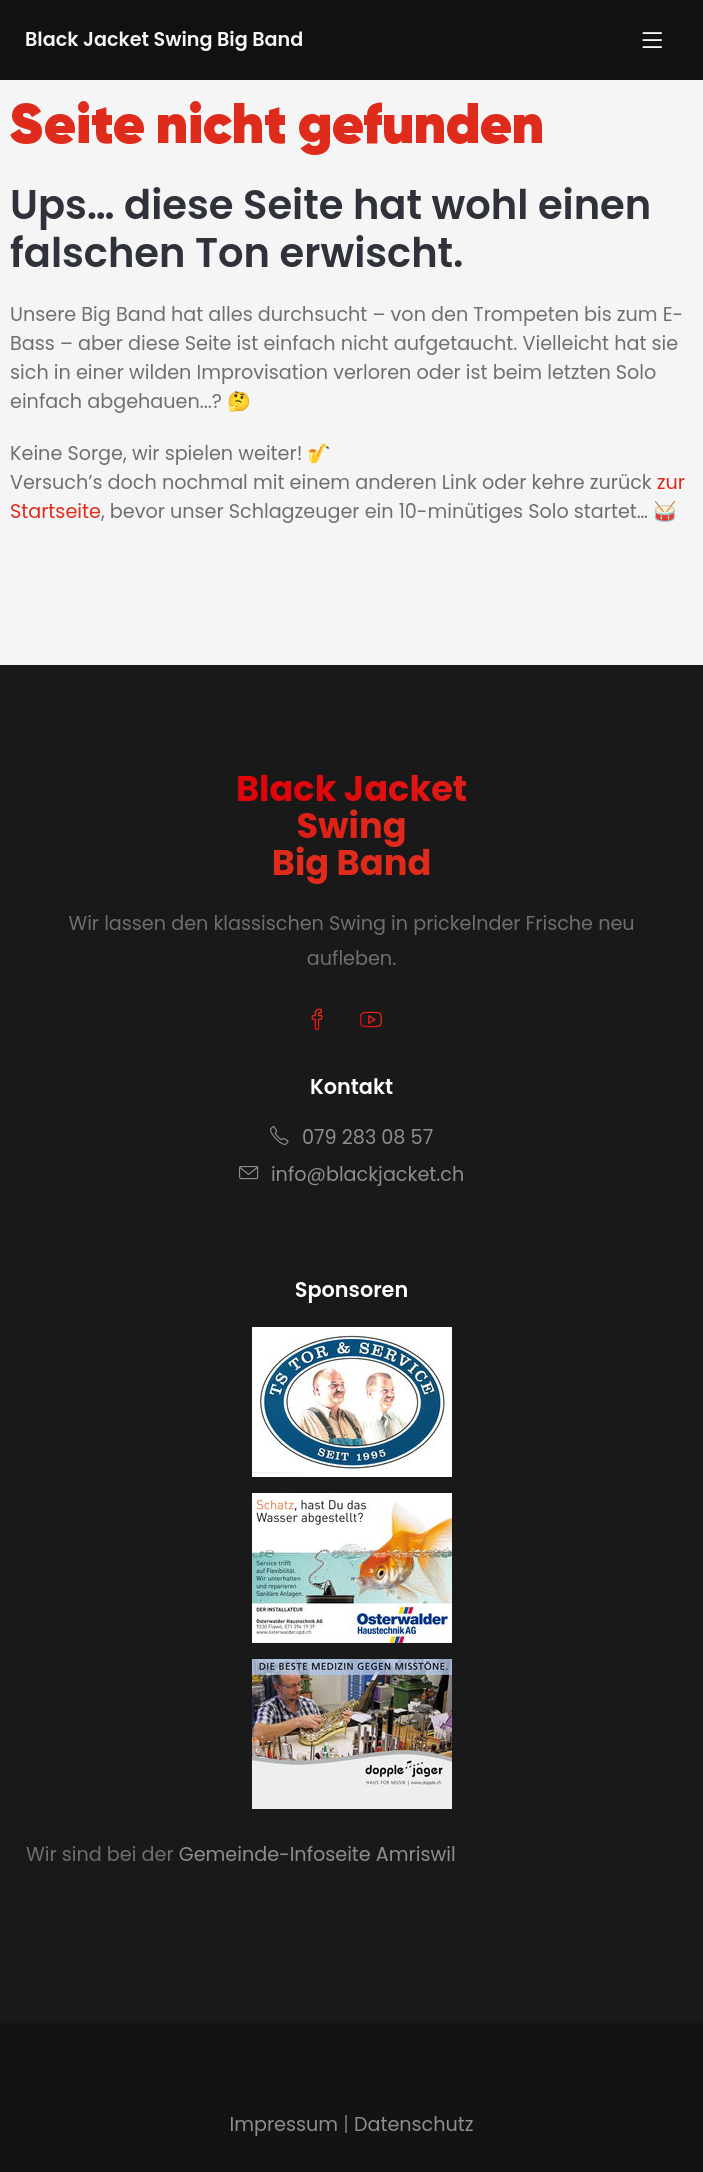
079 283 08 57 (351, 1137)
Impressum (283, 2124)
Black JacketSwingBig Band (351, 825)
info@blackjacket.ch (351, 1174)
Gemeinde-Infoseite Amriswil (317, 1854)
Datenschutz (414, 2124)
